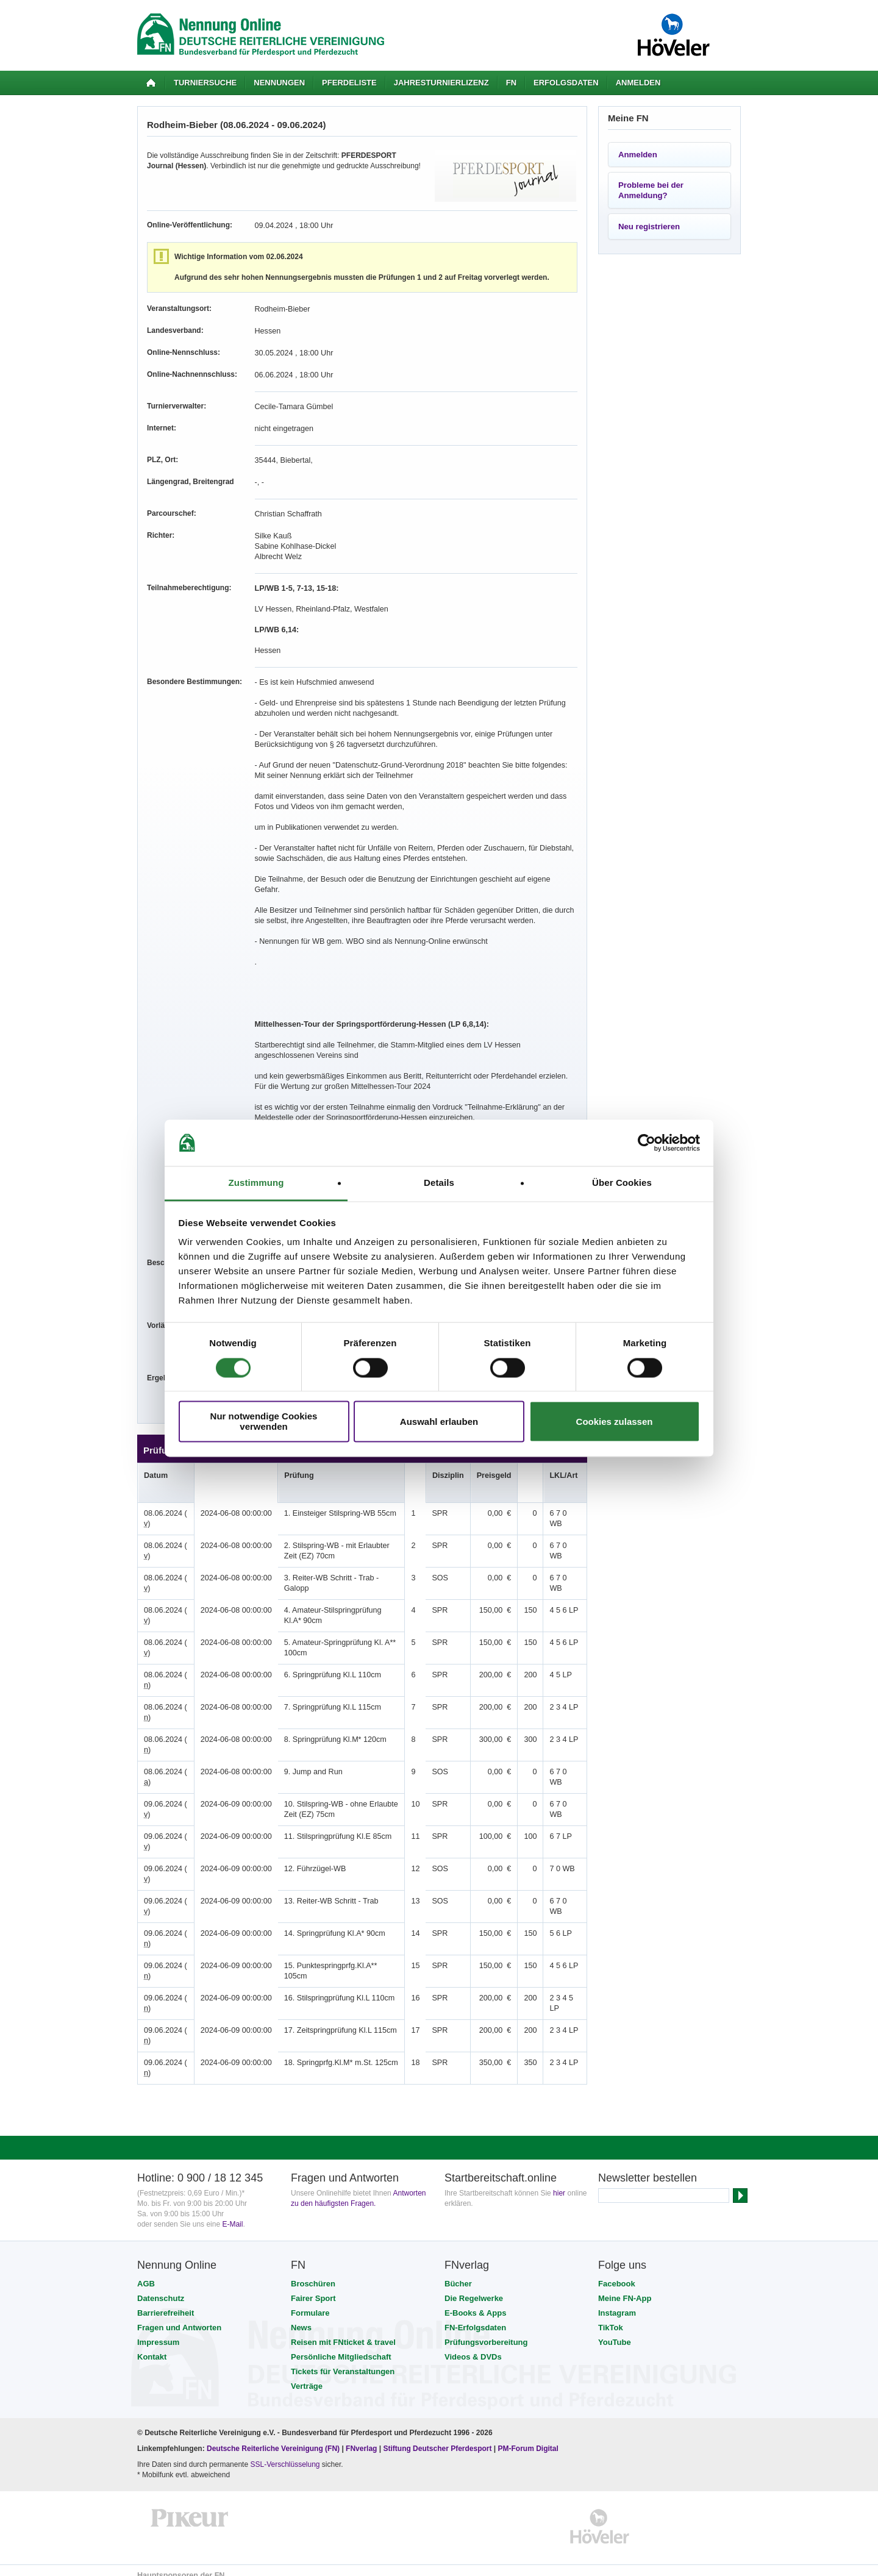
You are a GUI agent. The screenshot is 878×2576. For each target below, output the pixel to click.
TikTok (610, 2317)
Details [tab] (439, 1183)
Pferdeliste (349, 82)
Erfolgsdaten (566, 82)
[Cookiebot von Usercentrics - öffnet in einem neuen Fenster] (646, 1142)
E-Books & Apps (475, 2302)
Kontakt (151, 2346)
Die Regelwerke (473, 2287)
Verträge (307, 2375)
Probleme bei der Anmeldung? (650, 190)
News (301, 2317)
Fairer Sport (313, 2287)
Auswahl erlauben (439, 1421)
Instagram (617, 2302)
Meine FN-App (624, 2287)
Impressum (158, 2331)
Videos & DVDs (473, 2346)
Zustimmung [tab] (256, 1183)
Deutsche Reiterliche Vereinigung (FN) (273, 2438)
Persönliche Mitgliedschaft (341, 2346)
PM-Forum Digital (528, 2438)
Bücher (458, 2273)
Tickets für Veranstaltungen (342, 2361)
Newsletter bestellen (647, 2167)
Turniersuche (205, 82)
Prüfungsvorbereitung (486, 2331)
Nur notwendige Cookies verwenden (264, 1421)
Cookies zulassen (614, 1421)
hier (559, 2182)
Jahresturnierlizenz (441, 82)
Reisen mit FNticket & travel (343, 2331)
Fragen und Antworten (179, 2317)
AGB (146, 2273)
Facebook (616, 2273)
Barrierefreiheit (165, 2302)
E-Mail (232, 2214)
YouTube (614, 2331)
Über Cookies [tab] (622, 1183)
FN (511, 82)
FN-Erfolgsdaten (475, 2317)
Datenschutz (160, 2287)
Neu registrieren (649, 226)
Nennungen (279, 82)
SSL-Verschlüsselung (284, 2454)
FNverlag (362, 2438)
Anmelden (638, 82)
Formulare (310, 2302)
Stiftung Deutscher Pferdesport (437, 2438)
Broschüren (313, 2273)
